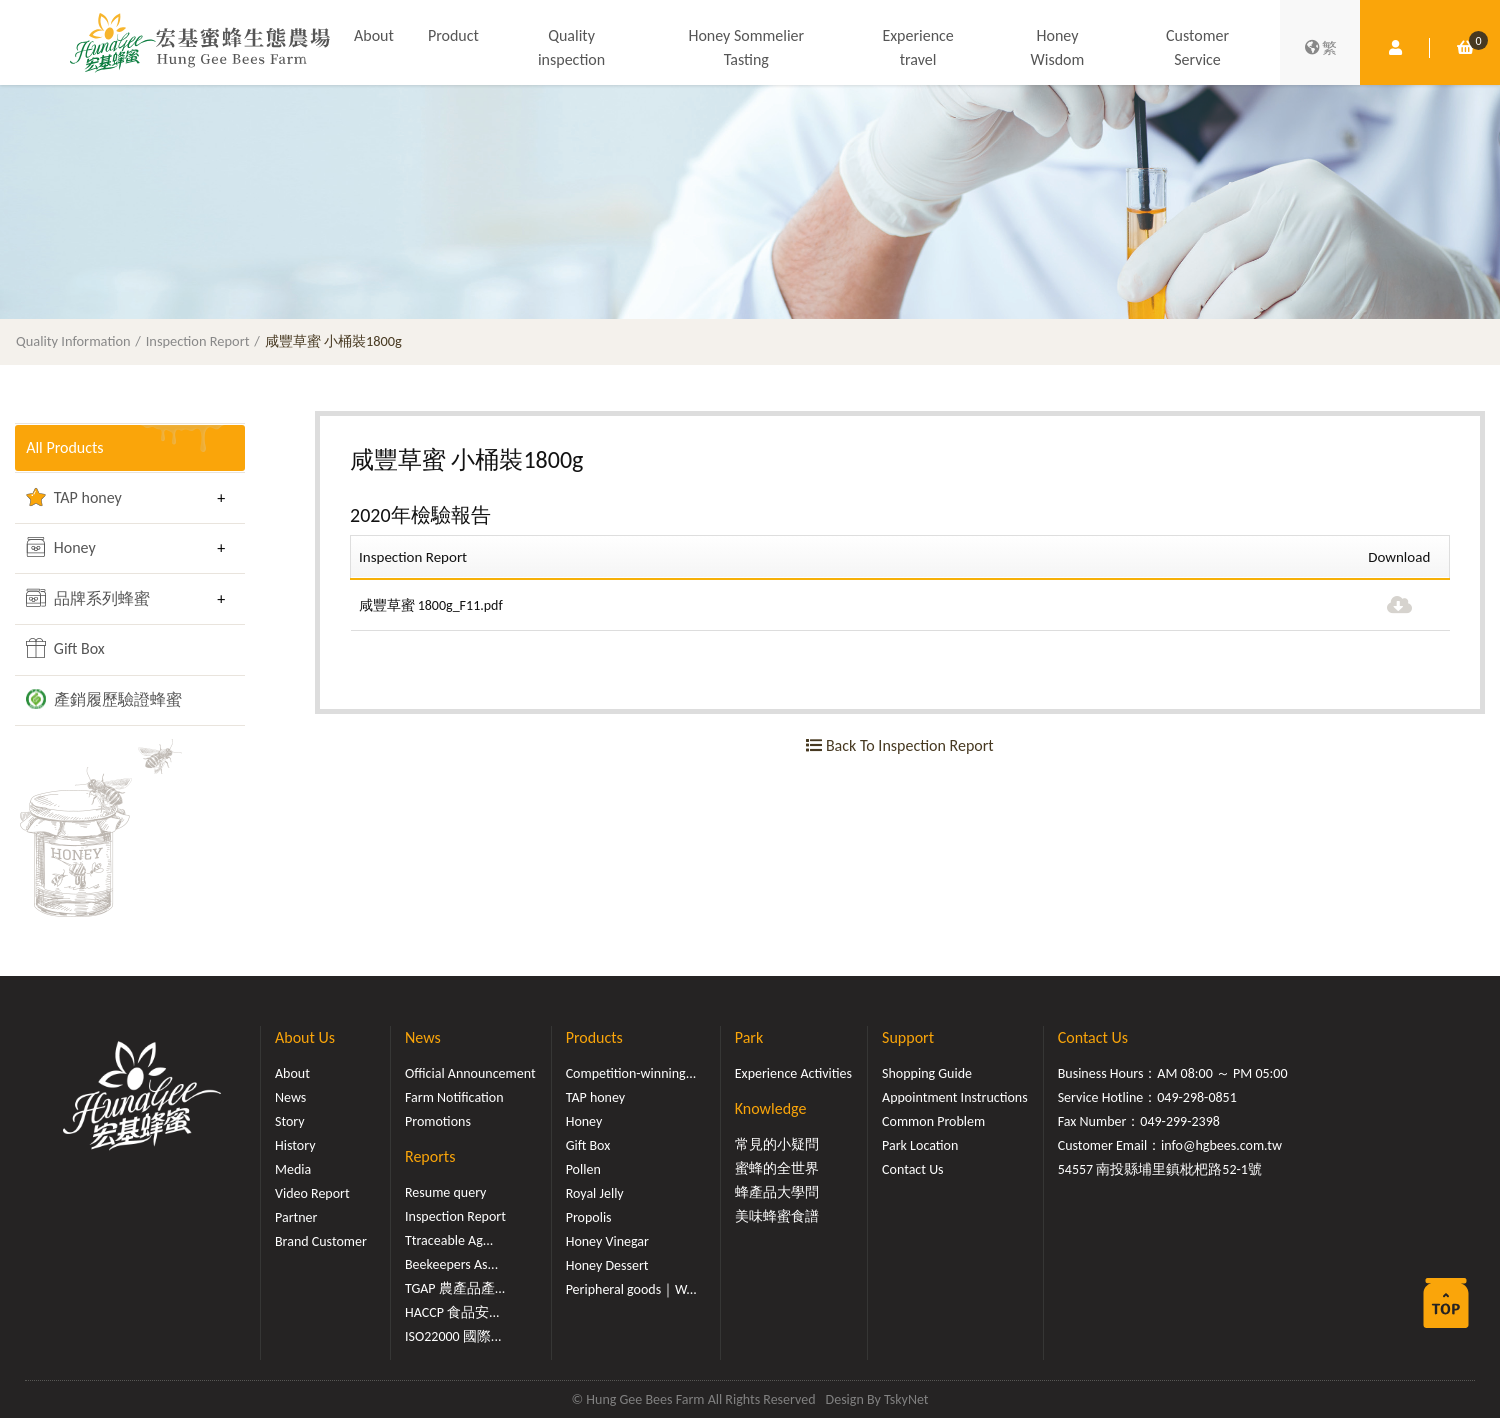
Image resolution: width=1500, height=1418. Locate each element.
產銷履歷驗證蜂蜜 (104, 699)
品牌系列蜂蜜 (88, 598)
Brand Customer (321, 1241)
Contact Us (913, 1169)
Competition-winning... (631, 1073)
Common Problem (933, 1121)
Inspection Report (198, 341)
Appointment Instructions (955, 1097)
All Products (64, 447)
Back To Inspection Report (899, 745)
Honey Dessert (607, 1265)
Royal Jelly (595, 1193)
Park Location (920, 1145)
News (290, 1097)
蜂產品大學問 (777, 1192)
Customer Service (1197, 47)
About (374, 35)
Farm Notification (454, 1097)
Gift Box (65, 648)
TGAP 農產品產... (455, 1288)
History (295, 1145)
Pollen (583, 1169)
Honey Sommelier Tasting (746, 47)
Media (293, 1169)
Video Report (312, 1193)
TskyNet (906, 1399)
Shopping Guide (927, 1073)
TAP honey (74, 497)
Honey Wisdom (1058, 47)
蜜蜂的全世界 (777, 1168)
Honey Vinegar (607, 1241)
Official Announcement (470, 1073)
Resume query (445, 1192)
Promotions (438, 1121)
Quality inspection (571, 47)
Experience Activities (793, 1073)
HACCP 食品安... (452, 1312)
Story (290, 1121)
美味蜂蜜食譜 (777, 1216)
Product (453, 35)
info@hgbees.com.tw (1221, 1145)
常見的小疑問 (777, 1144)
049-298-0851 (1197, 1097)
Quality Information (73, 341)
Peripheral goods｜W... (631, 1289)
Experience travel (917, 47)
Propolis (589, 1217)
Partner (296, 1217)
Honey (61, 547)
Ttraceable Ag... (449, 1240)
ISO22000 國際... (453, 1336)
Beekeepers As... (451, 1264)
